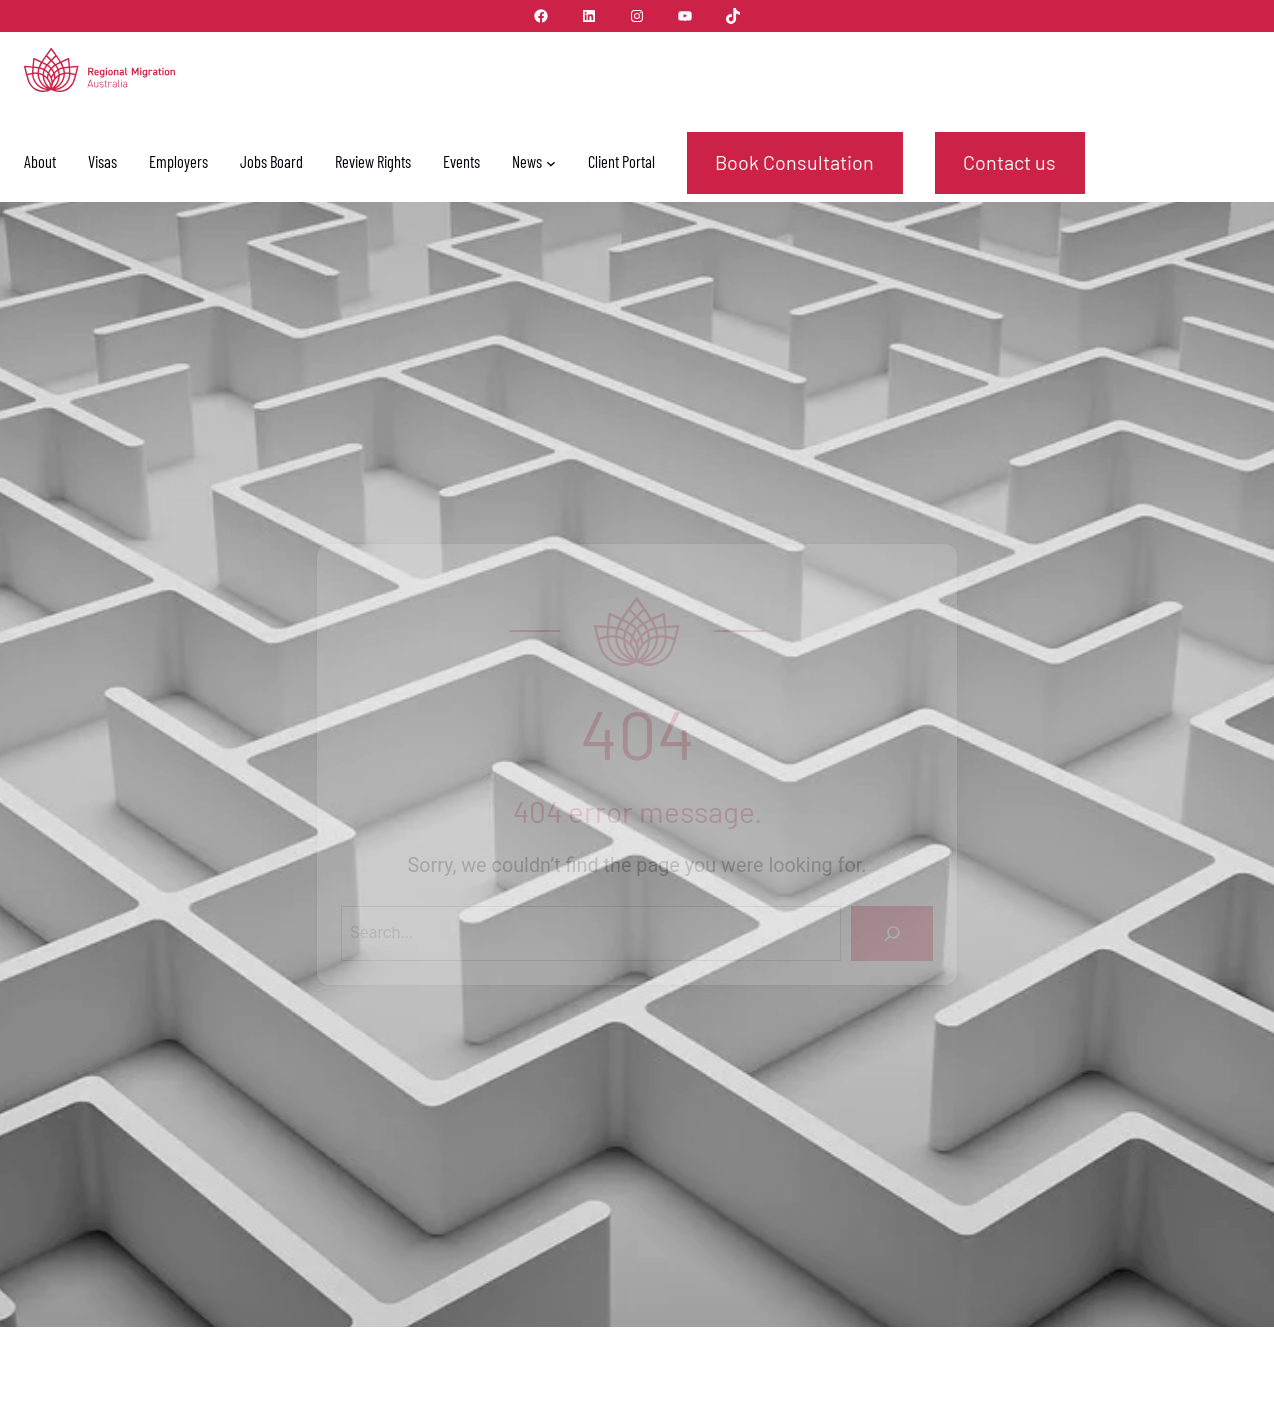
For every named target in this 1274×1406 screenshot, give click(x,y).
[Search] (892, 933)
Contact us (1009, 162)
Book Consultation (794, 162)
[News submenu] (551, 163)
